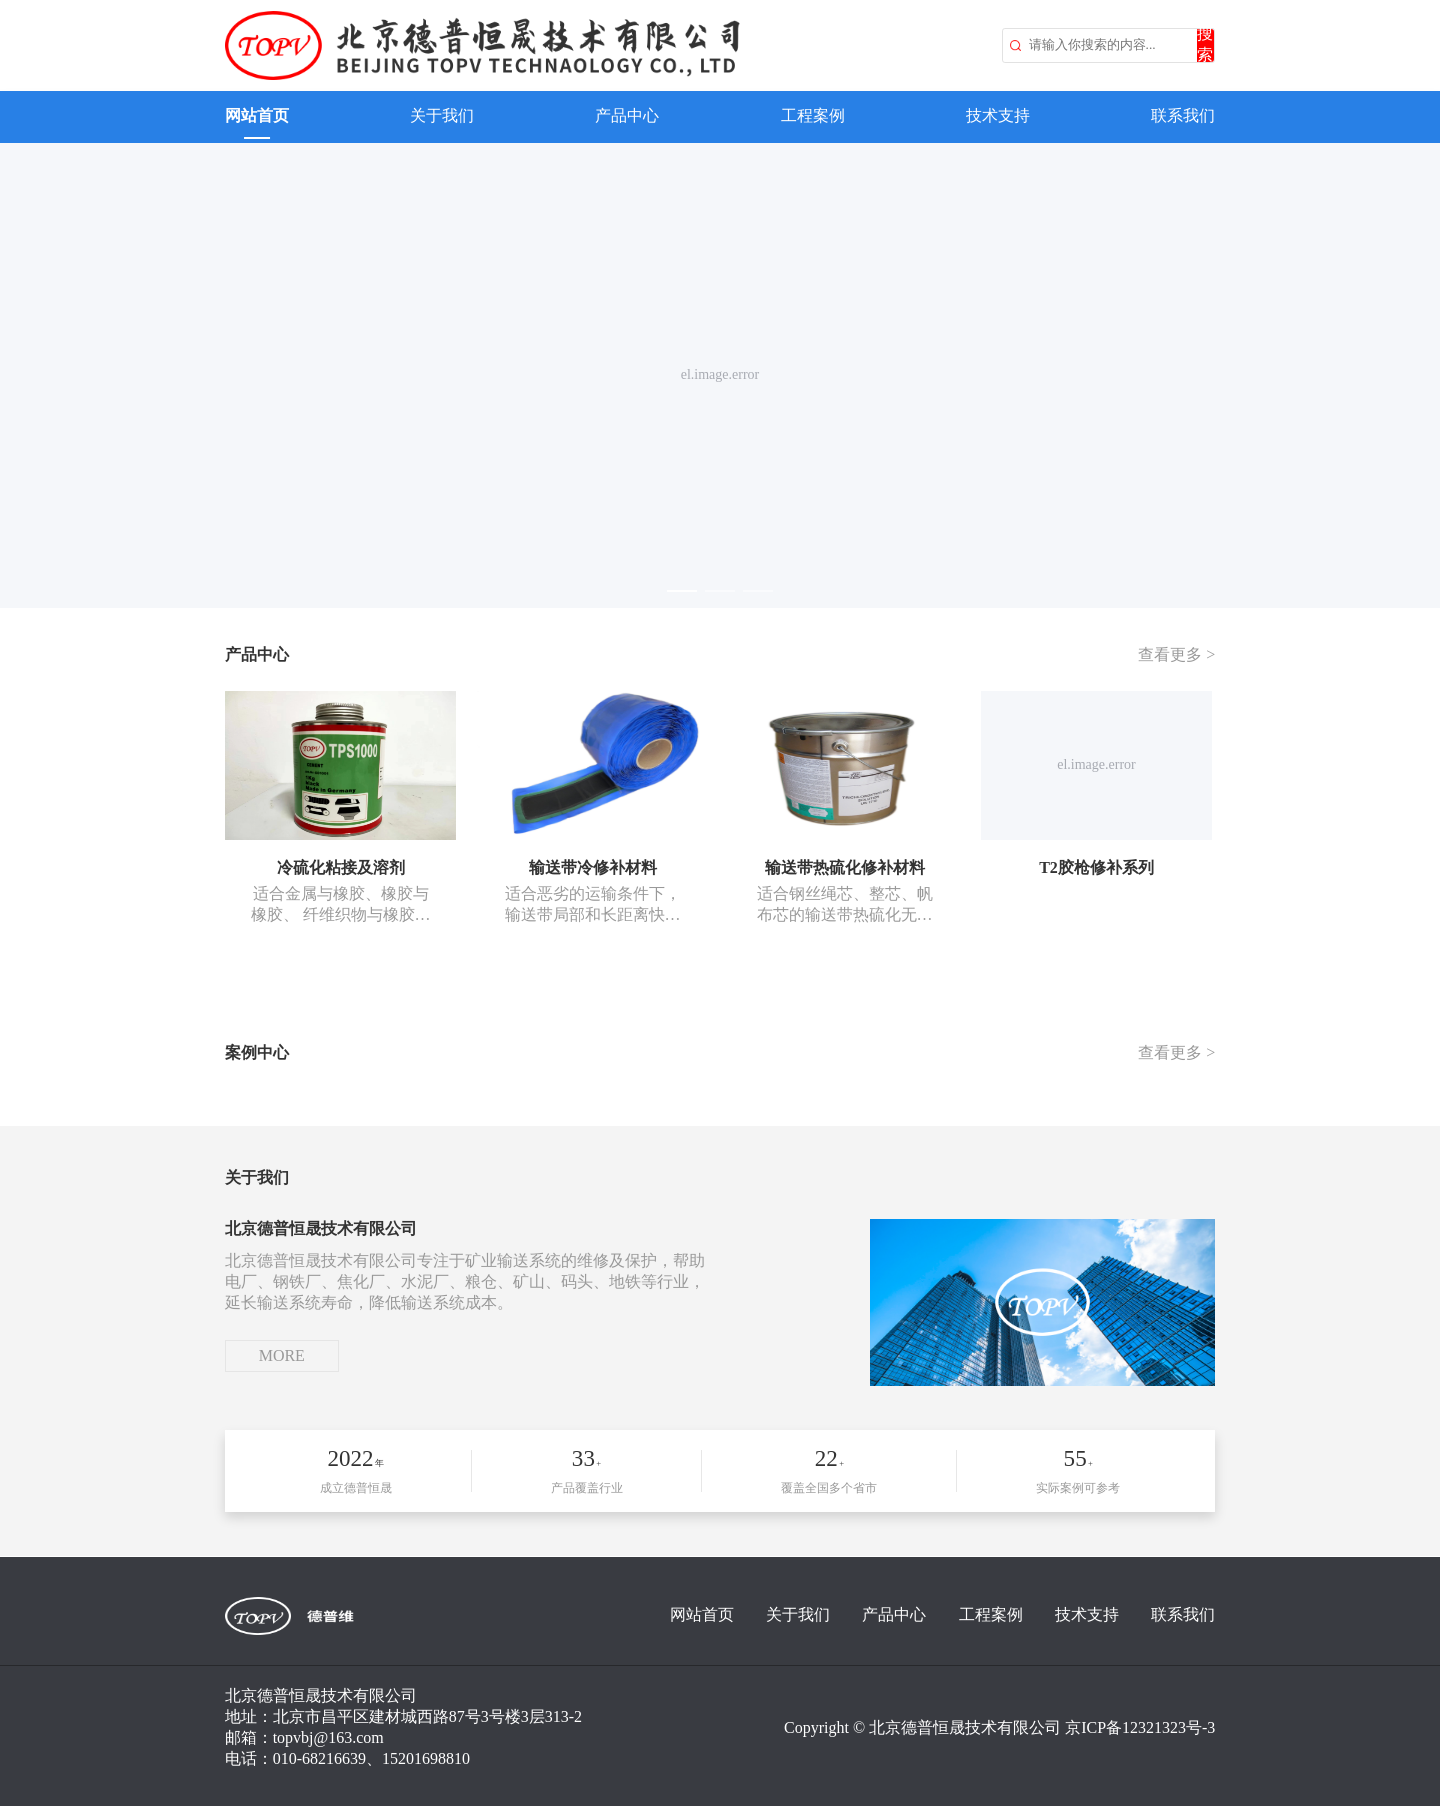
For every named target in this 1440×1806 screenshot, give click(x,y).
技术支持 (998, 115)
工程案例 (813, 115)
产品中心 (627, 115)
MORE (282, 1355)
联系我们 (1183, 115)
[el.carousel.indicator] (682, 591)
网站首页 (257, 115)
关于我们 (442, 115)
